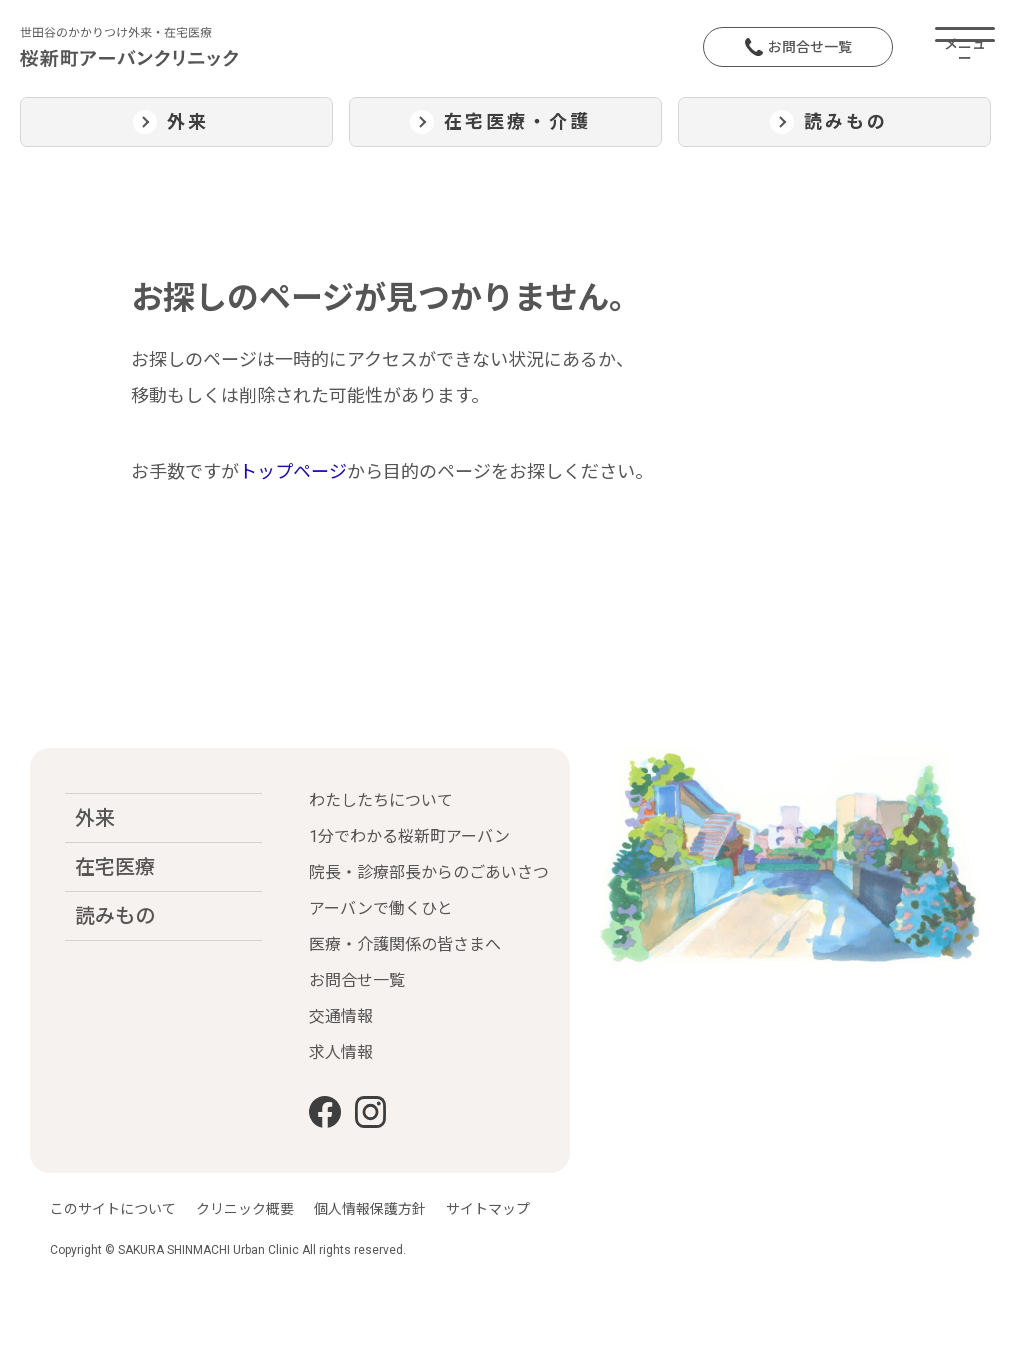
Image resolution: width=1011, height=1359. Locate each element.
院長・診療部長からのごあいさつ (429, 872)
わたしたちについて (381, 800)
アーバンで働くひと (381, 908)
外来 (95, 818)
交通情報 (341, 1016)
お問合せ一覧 (798, 47)
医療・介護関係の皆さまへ (405, 944)
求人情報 (341, 1052)
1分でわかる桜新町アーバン (409, 836)
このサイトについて (113, 1209)
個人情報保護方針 (370, 1209)
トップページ (293, 471)
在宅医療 (115, 867)
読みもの (115, 916)
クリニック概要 (245, 1209)
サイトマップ (488, 1209)
